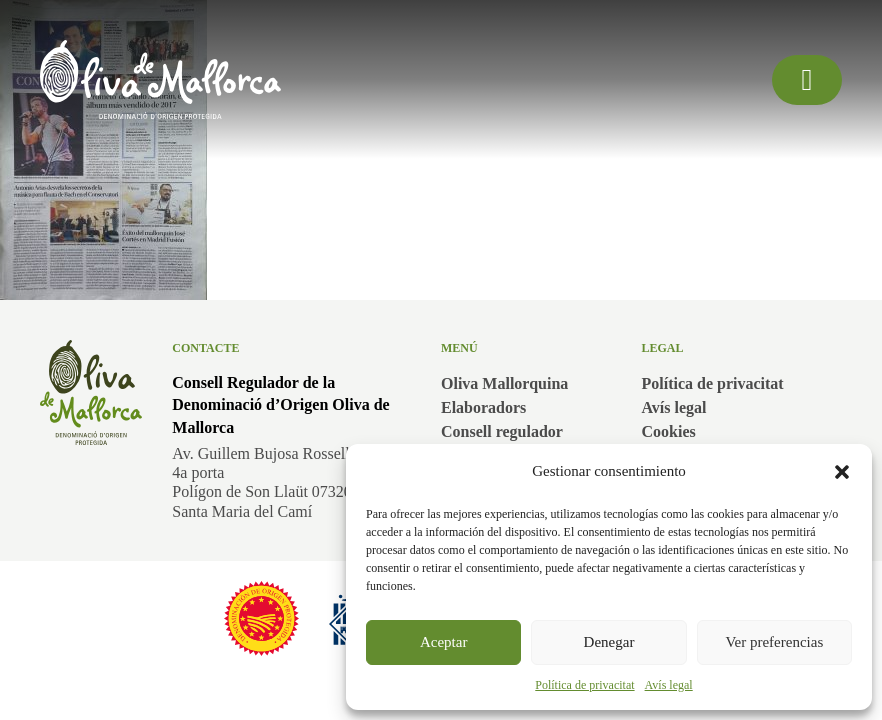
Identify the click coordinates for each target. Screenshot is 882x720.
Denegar (609, 642)
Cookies (669, 431)
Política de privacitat (584, 685)
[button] (842, 472)
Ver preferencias (774, 642)
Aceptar (443, 642)
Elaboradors (483, 407)
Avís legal (669, 685)
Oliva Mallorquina (504, 383)
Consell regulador (502, 431)
